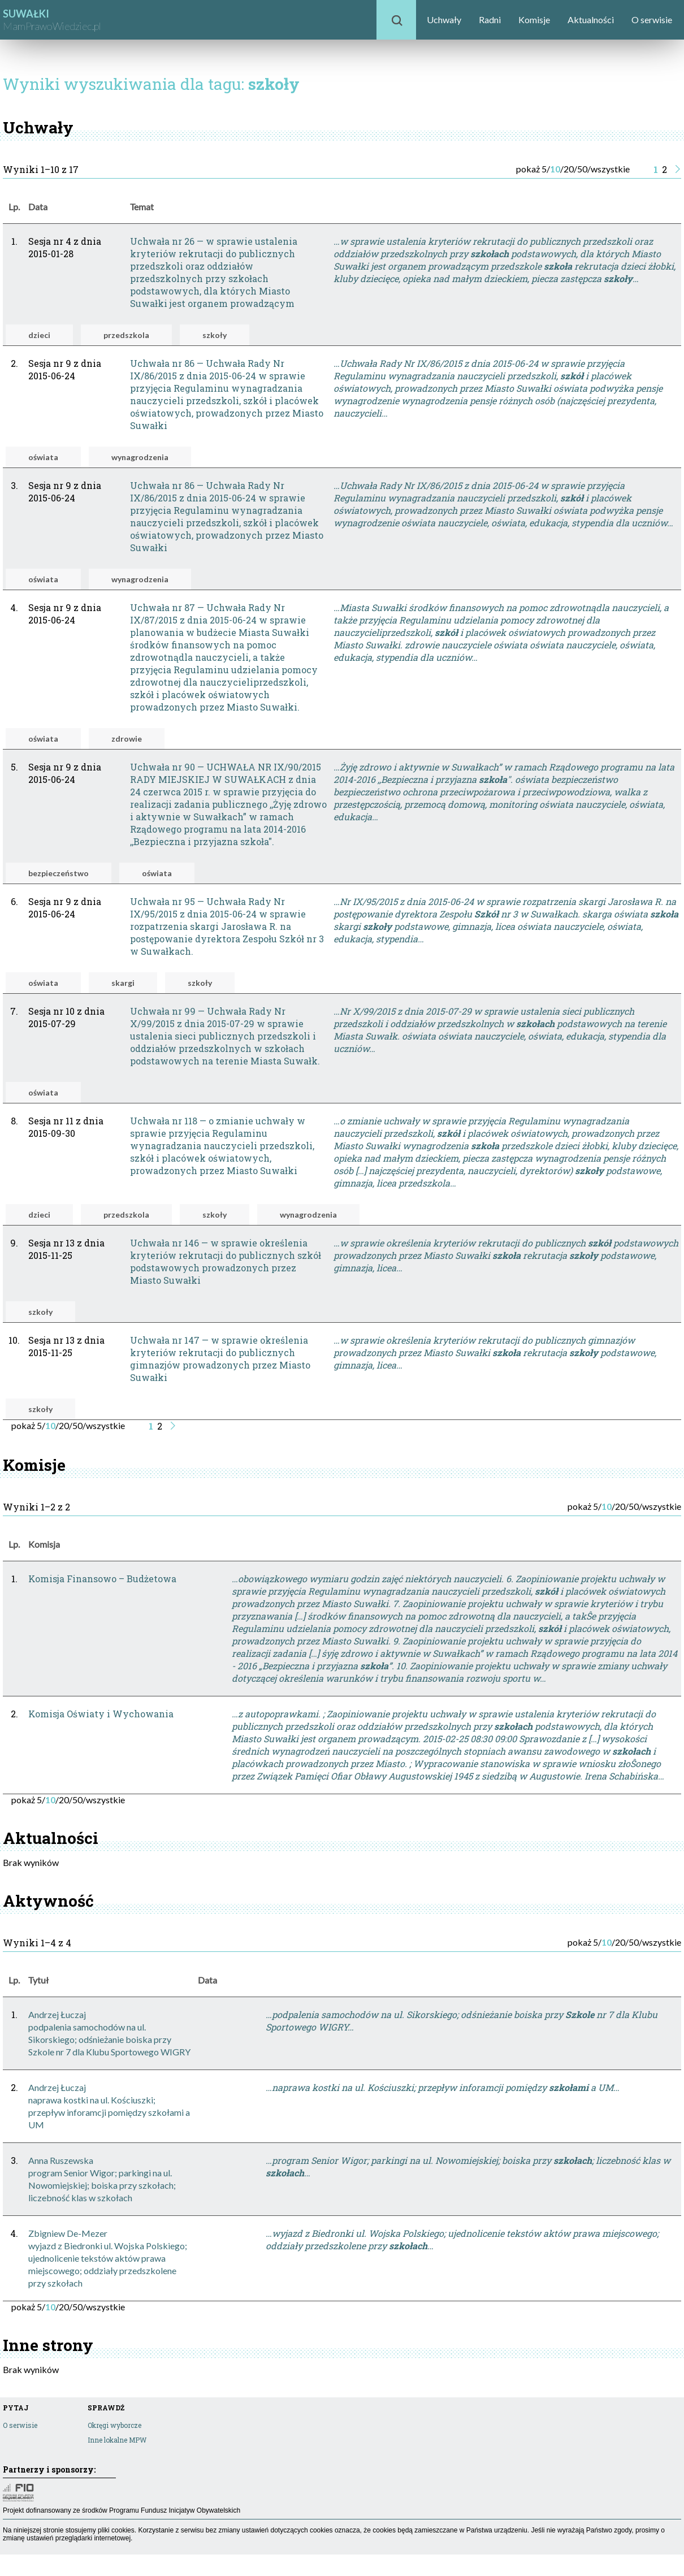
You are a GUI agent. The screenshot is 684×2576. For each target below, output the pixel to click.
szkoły (214, 335)
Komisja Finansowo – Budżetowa (102, 1578)
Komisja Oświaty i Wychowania (101, 1714)
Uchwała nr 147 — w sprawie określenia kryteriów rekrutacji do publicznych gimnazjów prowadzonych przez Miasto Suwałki (220, 1358)
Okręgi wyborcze (114, 2425)
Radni (490, 19)
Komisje (534, 19)
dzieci (39, 335)
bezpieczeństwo (58, 873)
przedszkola (126, 335)
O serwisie (651, 19)
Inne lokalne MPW (117, 2439)
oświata (43, 457)
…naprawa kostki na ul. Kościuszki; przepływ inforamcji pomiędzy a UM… (443, 2087)
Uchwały (444, 19)
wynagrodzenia (139, 457)
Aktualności (591, 19)
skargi (123, 983)
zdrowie (126, 738)
